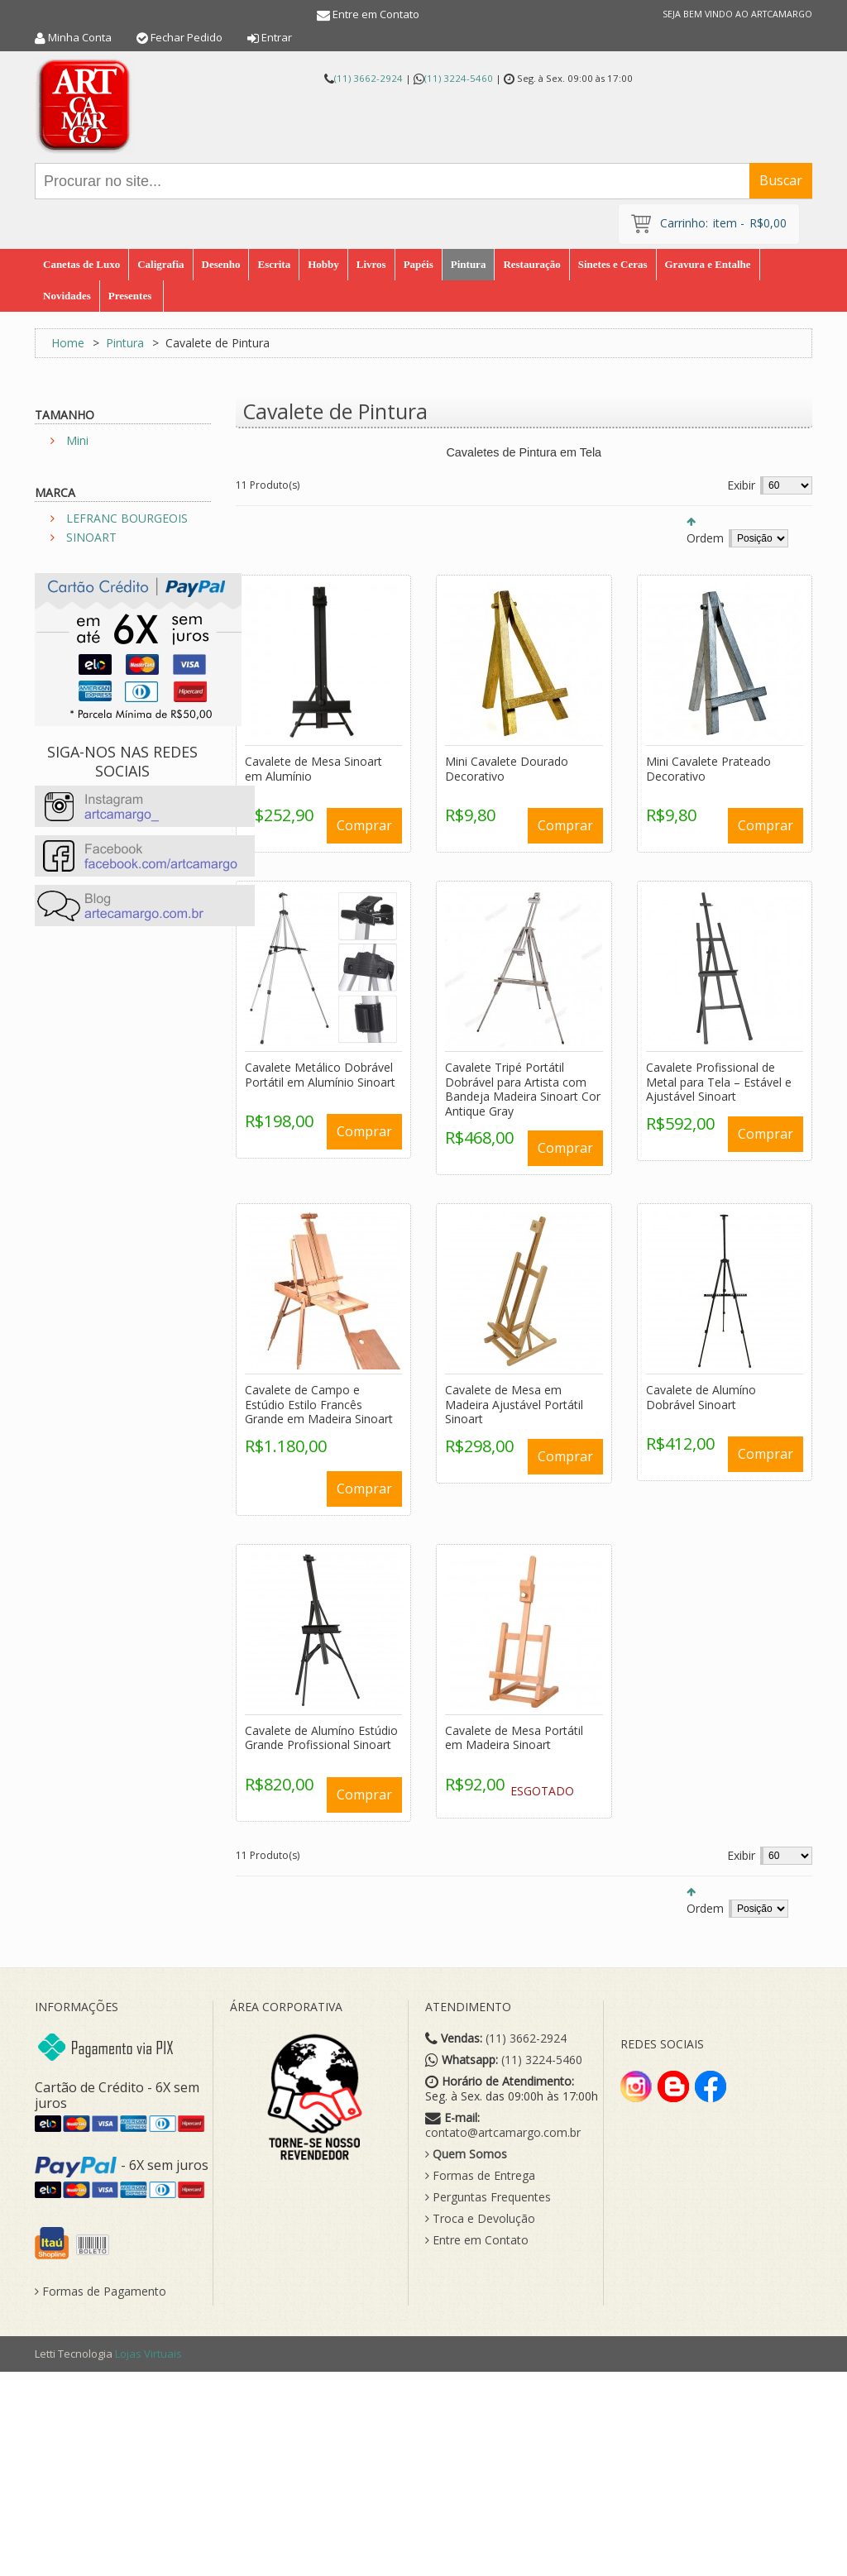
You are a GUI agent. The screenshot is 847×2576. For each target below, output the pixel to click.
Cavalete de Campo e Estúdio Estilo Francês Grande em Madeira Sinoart (319, 1404)
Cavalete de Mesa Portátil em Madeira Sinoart (514, 1738)
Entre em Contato (376, 14)
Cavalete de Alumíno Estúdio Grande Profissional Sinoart (321, 1738)
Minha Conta (80, 37)
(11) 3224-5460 (458, 78)
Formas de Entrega (480, 2175)
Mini (77, 440)
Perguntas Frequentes (488, 2197)
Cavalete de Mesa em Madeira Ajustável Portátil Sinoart (514, 1404)
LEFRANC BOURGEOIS (127, 518)
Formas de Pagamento (100, 2291)
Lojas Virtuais (148, 2353)
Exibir (741, 485)
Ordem (705, 538)
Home (67, 343)
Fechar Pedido (187, 37)
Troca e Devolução (480, 2218)
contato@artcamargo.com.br (503, 2132)
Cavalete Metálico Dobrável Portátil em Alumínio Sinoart (320, 1074)
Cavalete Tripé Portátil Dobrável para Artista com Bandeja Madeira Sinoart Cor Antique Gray (523, 1089)
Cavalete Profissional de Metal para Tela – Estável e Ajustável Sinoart (719, 1081)
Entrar (276, 37)
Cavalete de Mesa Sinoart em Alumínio (313, 768)
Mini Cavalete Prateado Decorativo (708, 768)
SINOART (91, 537)
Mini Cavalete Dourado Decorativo (506, 768)
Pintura (125, 343)
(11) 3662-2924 (368, 78)
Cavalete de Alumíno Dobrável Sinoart (701, 1397)
